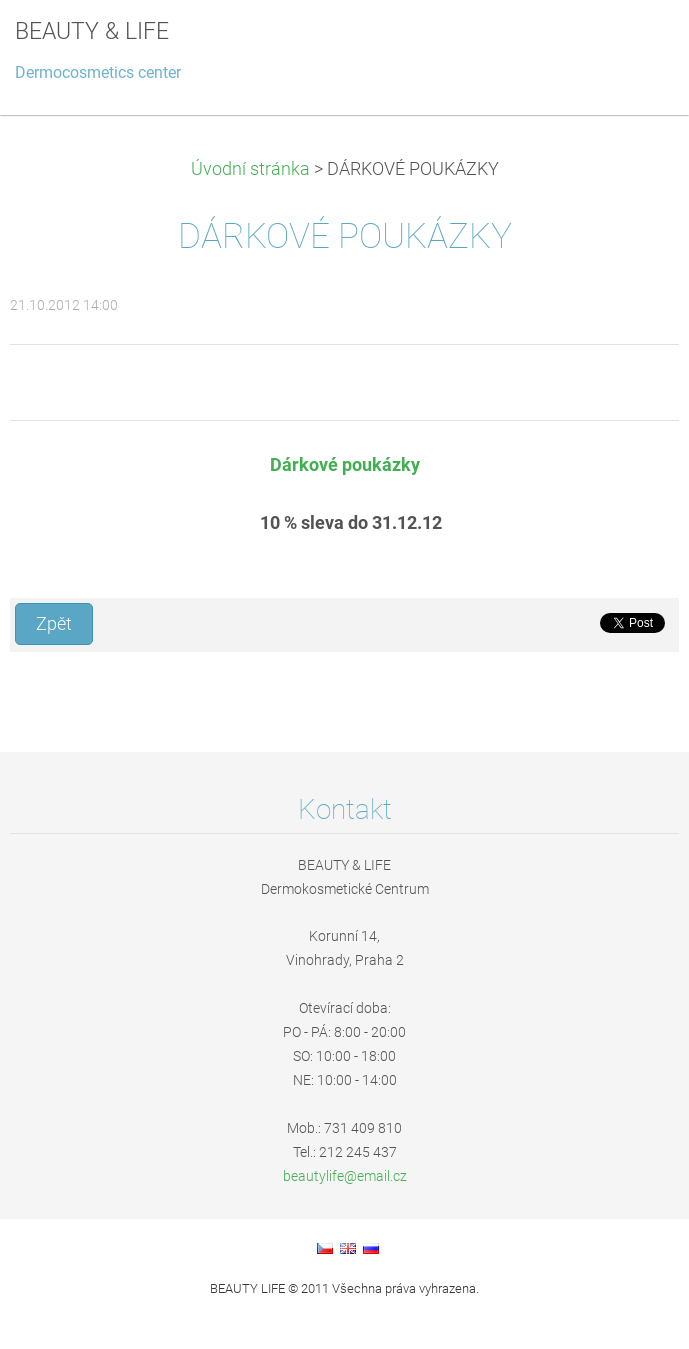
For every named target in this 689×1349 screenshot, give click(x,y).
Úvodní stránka (250, 169)
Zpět (54, 624)
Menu (634, 45)
